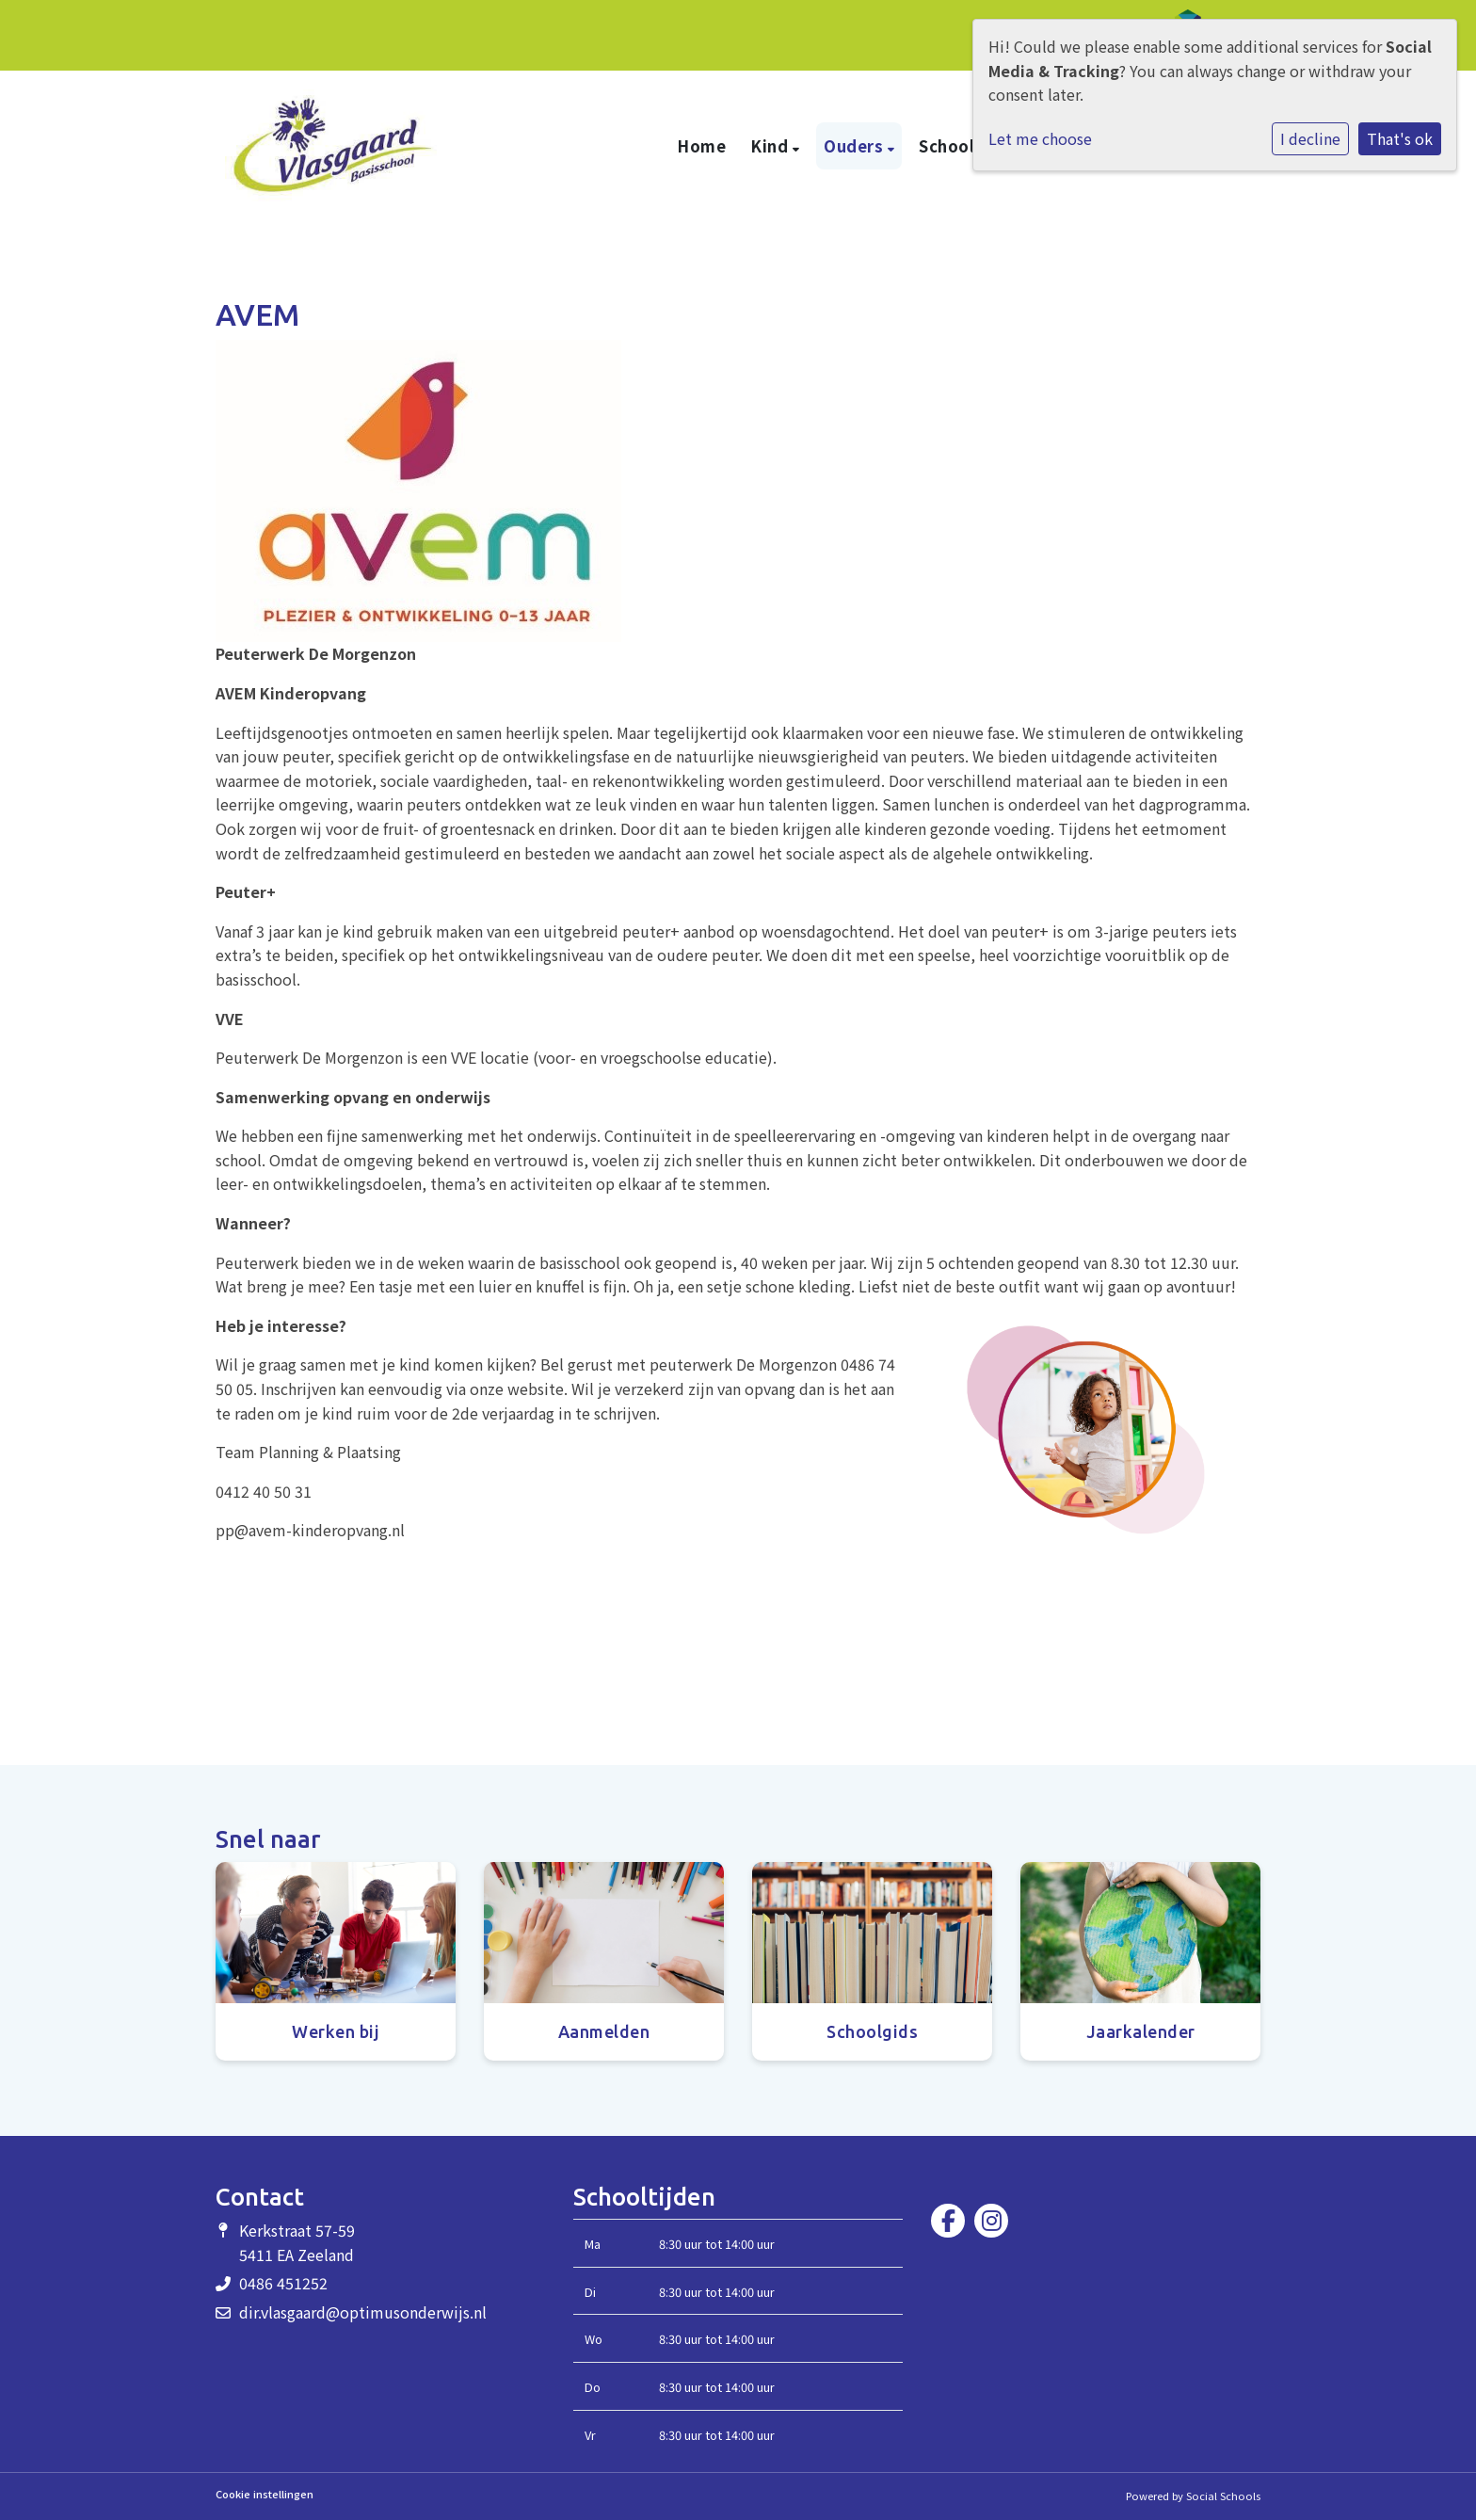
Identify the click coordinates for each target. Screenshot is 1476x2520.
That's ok (1400, 138)
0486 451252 (283, 2282)
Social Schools (1223, 2495)
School (949, 146)
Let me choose (1040, 138)
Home (701, 146)
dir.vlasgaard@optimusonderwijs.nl (363, 2312)
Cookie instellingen (264, 2494)
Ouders (856, 146)
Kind (771, 146)
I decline (1310, 138)
